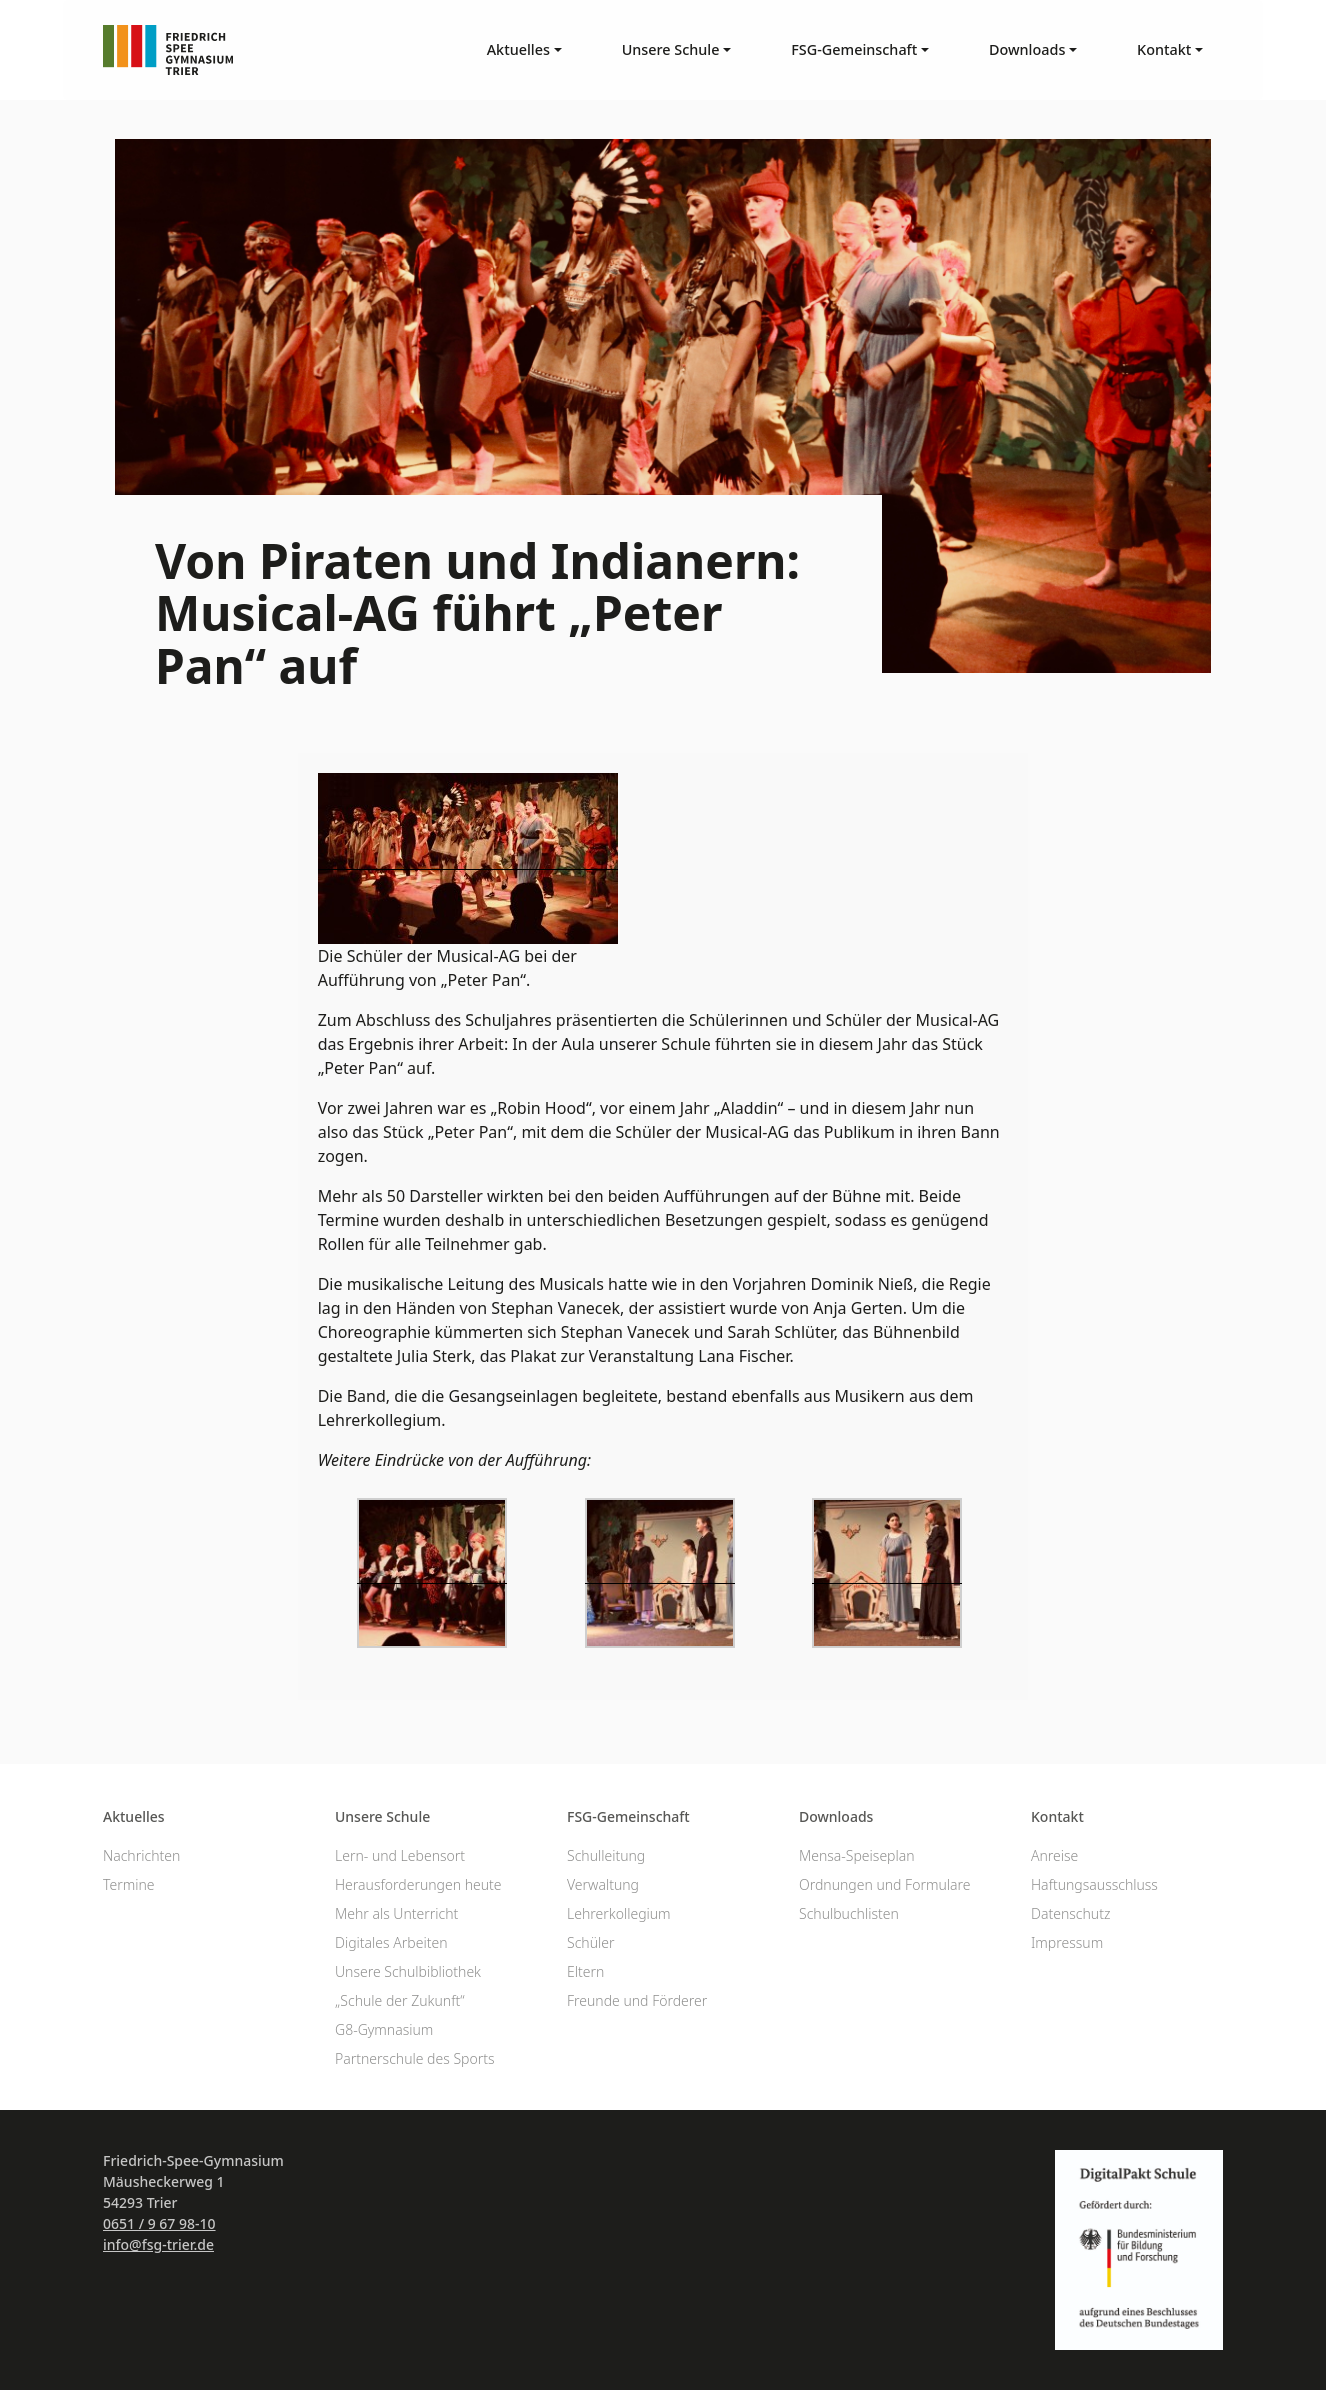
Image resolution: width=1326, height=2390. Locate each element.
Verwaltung (603, 1884)
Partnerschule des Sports (415, 2058)
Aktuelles (134, 1816)
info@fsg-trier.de (158, 2244)
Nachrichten (141, 1855)
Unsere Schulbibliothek (408, 1971)
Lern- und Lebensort (400, 1855)
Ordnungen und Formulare (885, 1884)
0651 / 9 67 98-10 (159, 2223)
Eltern (585, 1971)
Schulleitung (606, 1855)
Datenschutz (1070, 1913)
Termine (129, 1884)
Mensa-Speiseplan (857, 1855)
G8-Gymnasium (384, 2029)
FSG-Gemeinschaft (628, 1816)
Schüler (590, 1942)
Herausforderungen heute (418, 1884)
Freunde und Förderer (637, 2000)
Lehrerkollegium (619, 1913)
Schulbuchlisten (849, 1913)
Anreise (1054, 1855)
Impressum (1067, 1942)
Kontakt (1057, 1816)
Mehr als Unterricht (396, 1913)
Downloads (836, 1816)
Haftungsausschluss (1094, 1884)
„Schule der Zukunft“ (400, 2000)
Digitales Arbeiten (391, 1942)
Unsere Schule (382, 1816)
